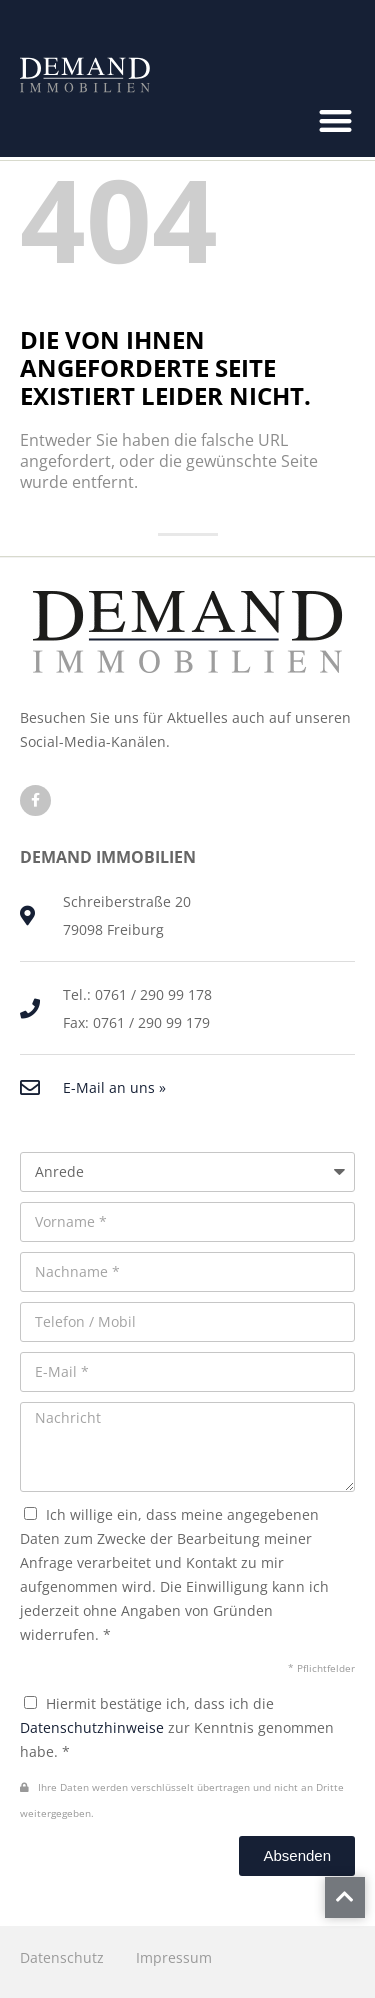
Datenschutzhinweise (92, 1727)
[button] (336, 120)
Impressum (174, 1957)
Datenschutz (62, 1957)
